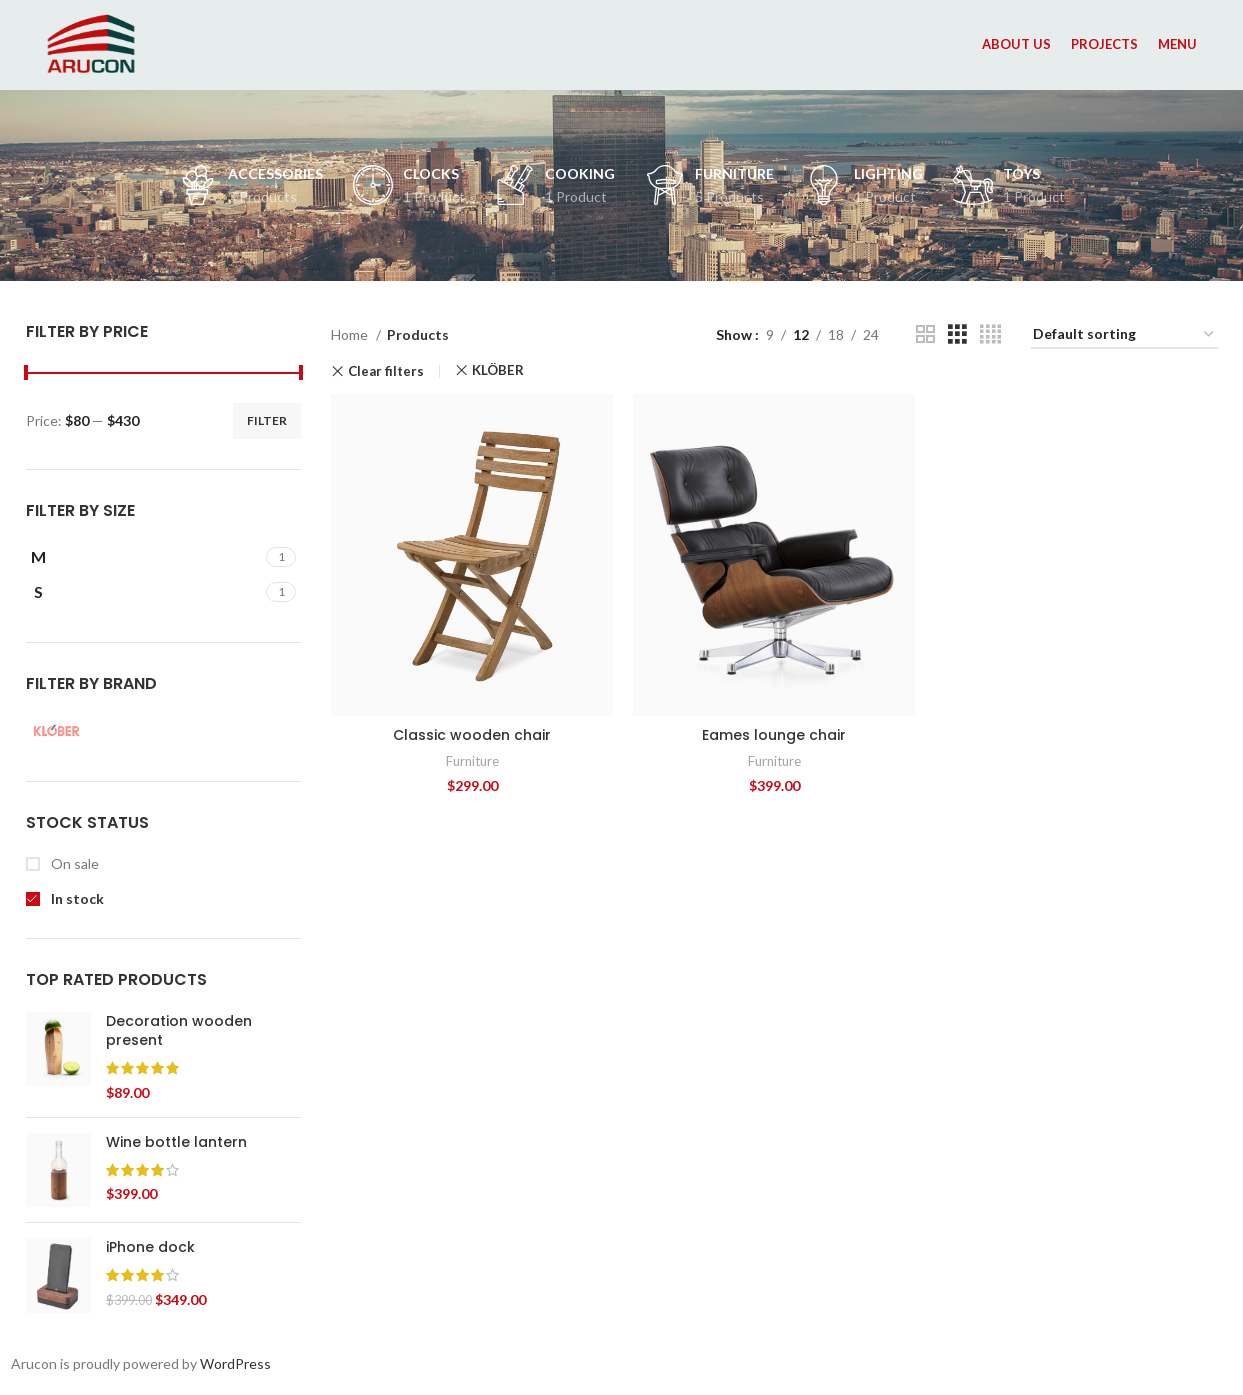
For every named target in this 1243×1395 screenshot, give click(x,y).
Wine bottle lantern (176, 1142)
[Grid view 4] (990, 334)
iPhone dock (150, 1247)
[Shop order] (1124, 335)
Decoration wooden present (179, 1031)
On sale (73, 863)
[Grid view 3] (957, 334)
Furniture (472, 761)
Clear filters (386, 371)
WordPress (235, 1363)
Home (351, 334)
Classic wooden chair (472, 735)
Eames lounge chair (774, 735)
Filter (267, 420)
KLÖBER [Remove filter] (498, 370)
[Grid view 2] (925, 334)
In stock (76, 898)
